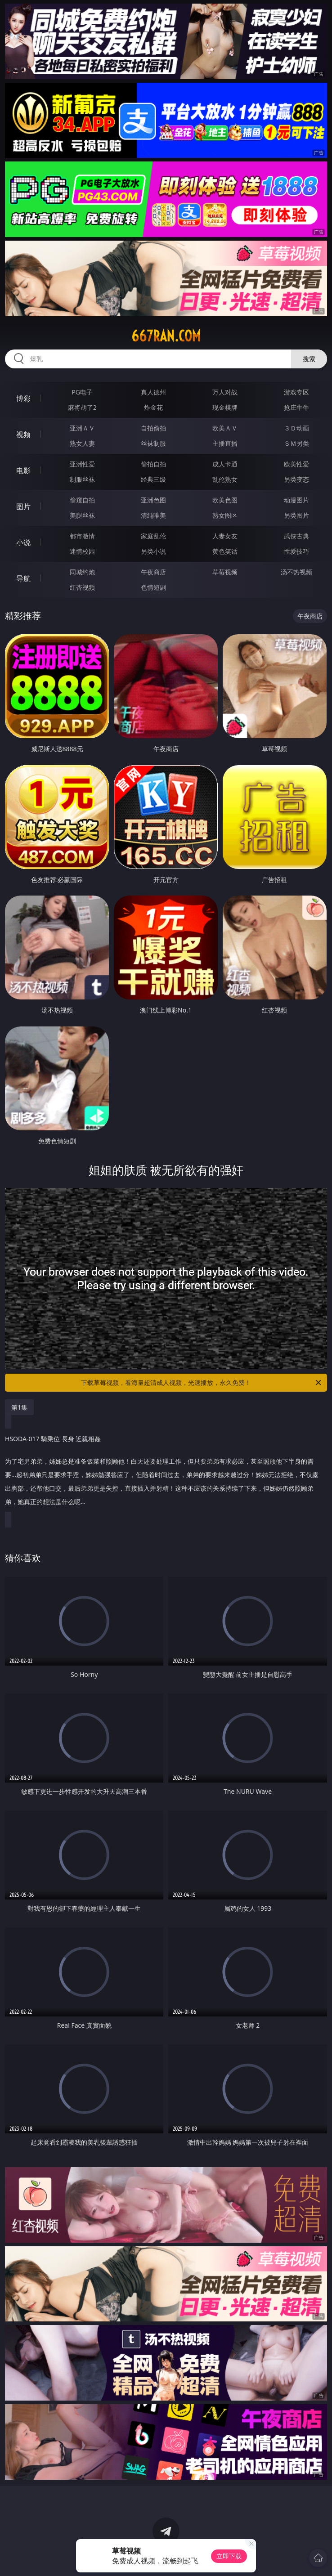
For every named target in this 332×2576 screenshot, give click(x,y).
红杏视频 (82, 587)
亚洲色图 (153, 500)
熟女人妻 (82, 443)
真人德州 (153, 392)
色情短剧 (153, 587)
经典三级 (153, 479)
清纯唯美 (153, 515)
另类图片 (296, 515)
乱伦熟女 (225, 479)
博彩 (23, 398)
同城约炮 (82, 572)
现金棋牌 (225, 407)
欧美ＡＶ (225, 428)
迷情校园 (82, 551)
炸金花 (153, 407)
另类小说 (153, 551)
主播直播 (225, 443)
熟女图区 (225, 515)
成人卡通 (225, 464)
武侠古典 (296, 536)
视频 (23, 434)
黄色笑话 (225, 551)
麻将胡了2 (82, 407)
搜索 (309, 358)
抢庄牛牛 (296, 407)
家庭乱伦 (153, 536)
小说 (23, 542)
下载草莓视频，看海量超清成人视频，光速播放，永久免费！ (202, 1382)
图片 (23, 506)
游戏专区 (296, 392)
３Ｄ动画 (296, 428)
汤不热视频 (296, 572)
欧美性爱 (296, 464)
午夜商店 (153, 572)
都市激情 (82, 536)
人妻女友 (225, 536)
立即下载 (229, 2556)
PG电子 (82, 392)
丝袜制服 (153, 443)
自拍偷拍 (153, 428)
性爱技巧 (296, 551)
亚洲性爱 (82, 464)
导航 (23, 578)
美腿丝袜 (82, 515)
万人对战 (225, 392)
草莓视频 (225, 572)
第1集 (19, 1407)
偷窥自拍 (82, 500)
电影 (23, 470)
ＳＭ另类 (296, 443)
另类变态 (296, 479)
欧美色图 (225, 500)
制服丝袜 (82, 479)
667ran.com (166, 336)
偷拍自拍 (153, 464)
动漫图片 (296, 500)
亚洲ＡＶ (82, 428)
